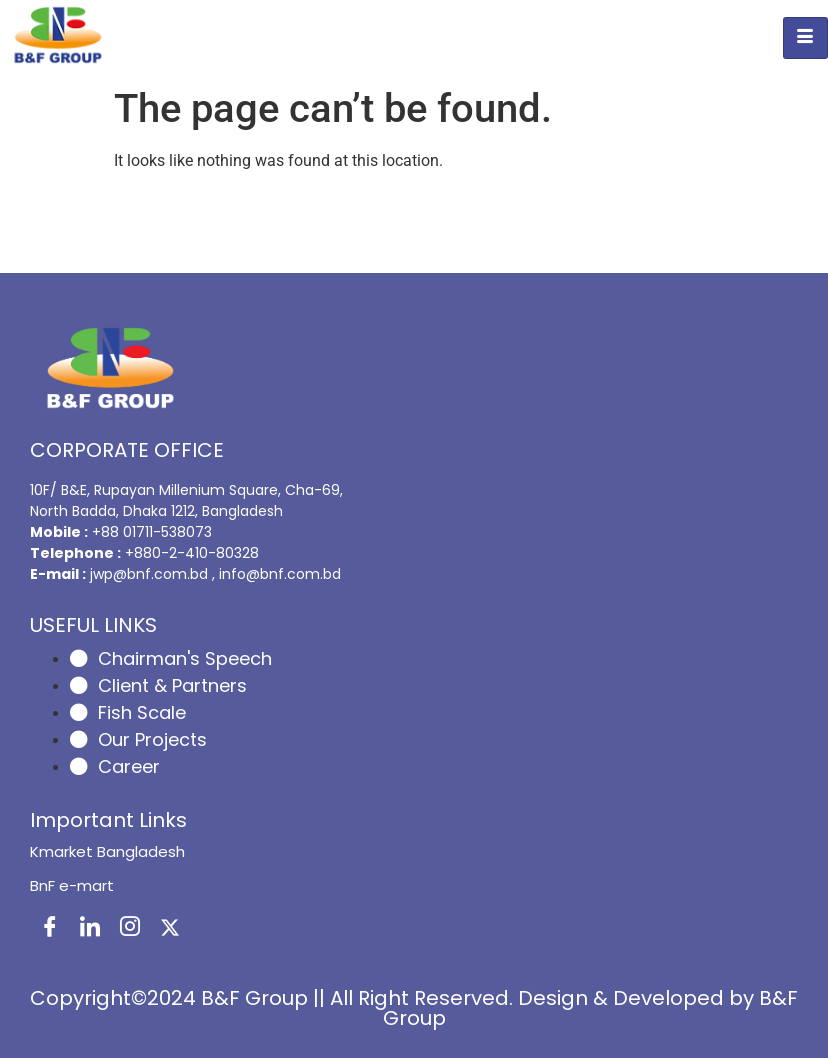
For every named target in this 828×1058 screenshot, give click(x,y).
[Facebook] (50, 928)
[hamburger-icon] (805, 38)
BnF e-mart (72, 885)
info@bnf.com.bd (280, 574)
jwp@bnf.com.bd (151, 574)
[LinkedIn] (90, 928)
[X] (170, 928)
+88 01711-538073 (152, 532)
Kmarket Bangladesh (107, 851)
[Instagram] (130, 928)
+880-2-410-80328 (192, 553)
